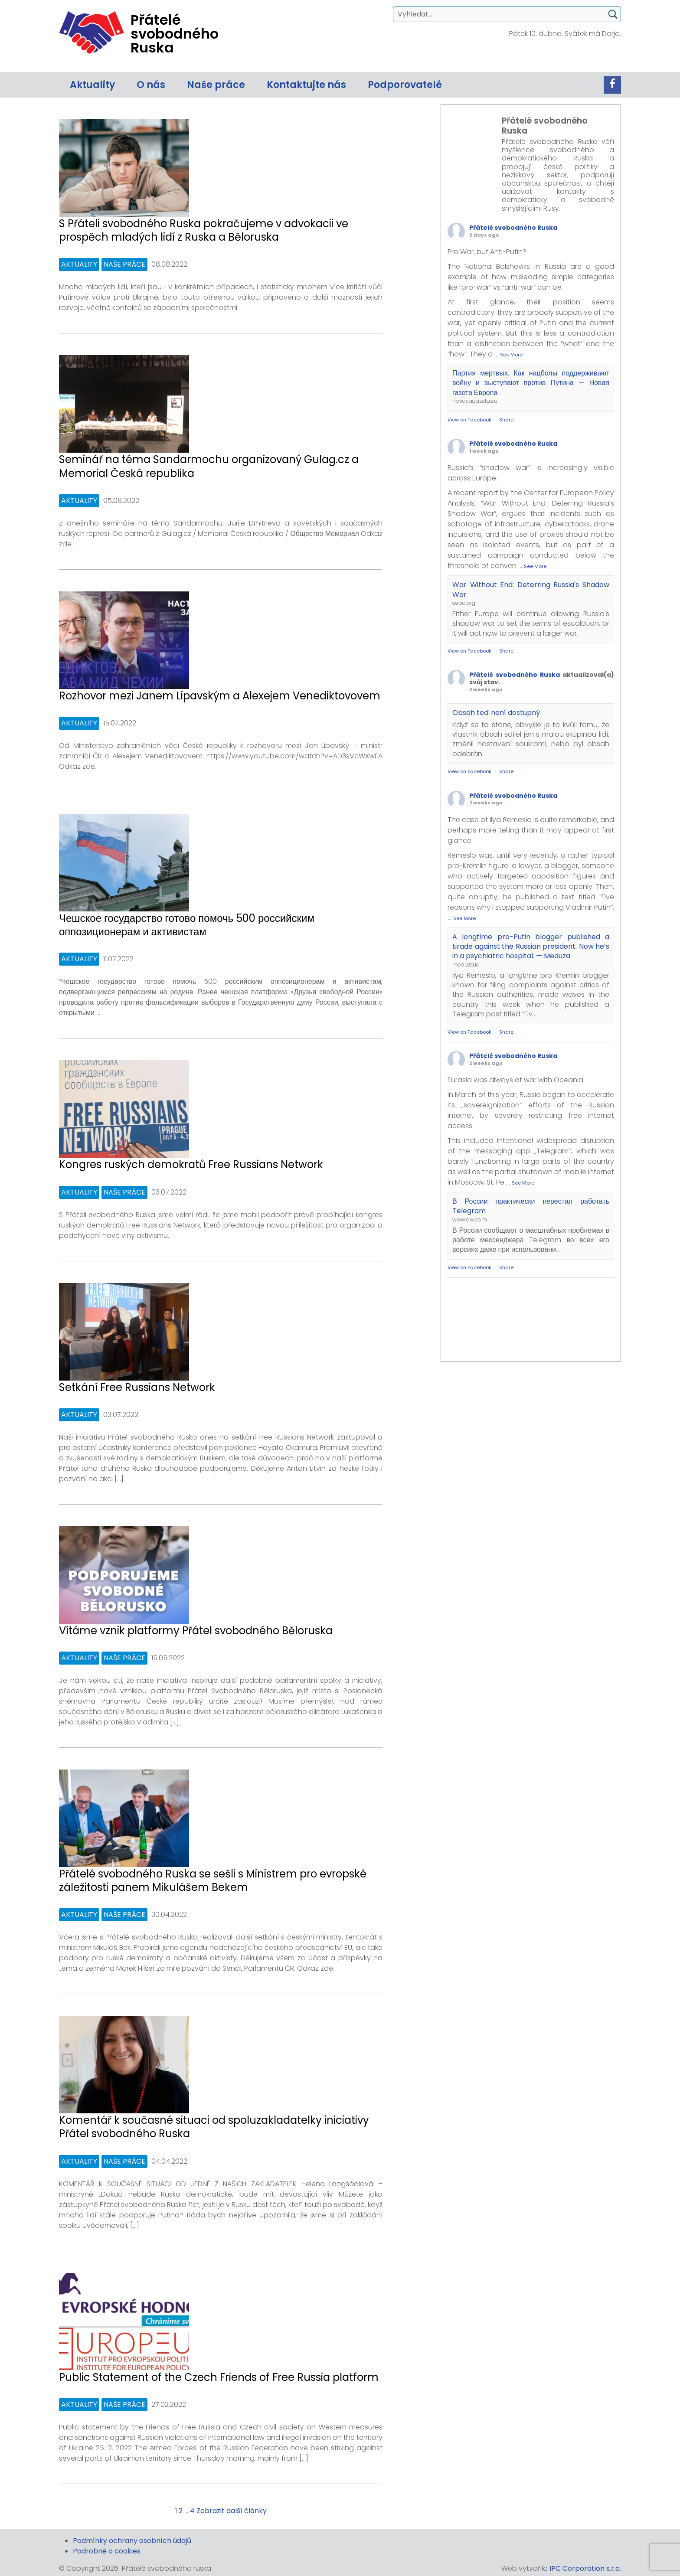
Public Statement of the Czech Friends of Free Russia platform (219, 2377)
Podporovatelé (405, 84)
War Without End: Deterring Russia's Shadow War (530, 589)
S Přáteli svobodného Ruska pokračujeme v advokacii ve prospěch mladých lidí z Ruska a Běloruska (203, 230)
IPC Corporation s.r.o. (585, 2568)
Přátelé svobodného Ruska (513, 227)
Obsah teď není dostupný (496, 713)
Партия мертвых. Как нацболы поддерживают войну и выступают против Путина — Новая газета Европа (530, 383)
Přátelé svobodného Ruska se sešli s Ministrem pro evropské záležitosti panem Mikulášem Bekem (212, 1880)
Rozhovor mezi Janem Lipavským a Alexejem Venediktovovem (219, 696)
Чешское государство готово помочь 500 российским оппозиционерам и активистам (186, 925)
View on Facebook (469, 419)
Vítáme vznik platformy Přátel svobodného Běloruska (196, 1630)
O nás (151, 84)
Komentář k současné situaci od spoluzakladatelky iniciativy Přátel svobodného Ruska (214, 2127)
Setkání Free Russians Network (137, 1387)
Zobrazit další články (231, 2511)
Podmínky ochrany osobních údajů (132, 2541)
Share (506, 419)
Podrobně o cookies (107, 2551)
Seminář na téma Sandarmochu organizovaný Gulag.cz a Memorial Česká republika (209, 466)
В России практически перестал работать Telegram (530, 1206)
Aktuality (92, 84)
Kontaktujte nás (306, 84)
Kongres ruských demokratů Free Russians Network (191, 1164)
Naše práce (216, 84)
